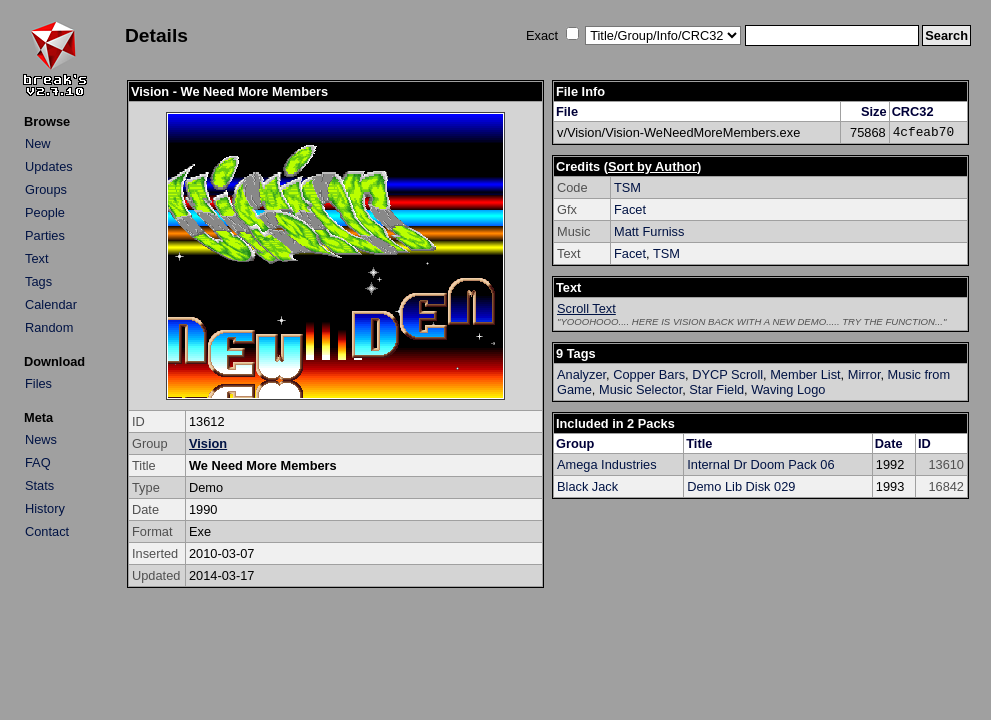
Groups (46, 189)
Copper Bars (649, 374)
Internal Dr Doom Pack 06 (760, 464)
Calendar (51, 304)
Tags (38, 281)
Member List (805, 374)
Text (36, 258)
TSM (627, 187)
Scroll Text (586, 308)
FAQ (38, 462)
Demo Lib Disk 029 (741, 486)
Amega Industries (607, 464)
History (45, 508)
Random (49, 327)
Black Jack (587, 486)
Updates (49, 166)
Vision (208, 443)
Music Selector (640, 389)
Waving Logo (788, 389)
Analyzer (581, 374)
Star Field (716, 389)
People (45, 212)
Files (38, 383)
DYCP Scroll (727, 374)
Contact (47, 531)
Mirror (864, 374)
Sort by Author (652, 166)
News (41, 439)
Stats (39, 485)
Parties (45, 235)
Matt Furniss (649, 231)
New (38, 143)
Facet (630, 209)
